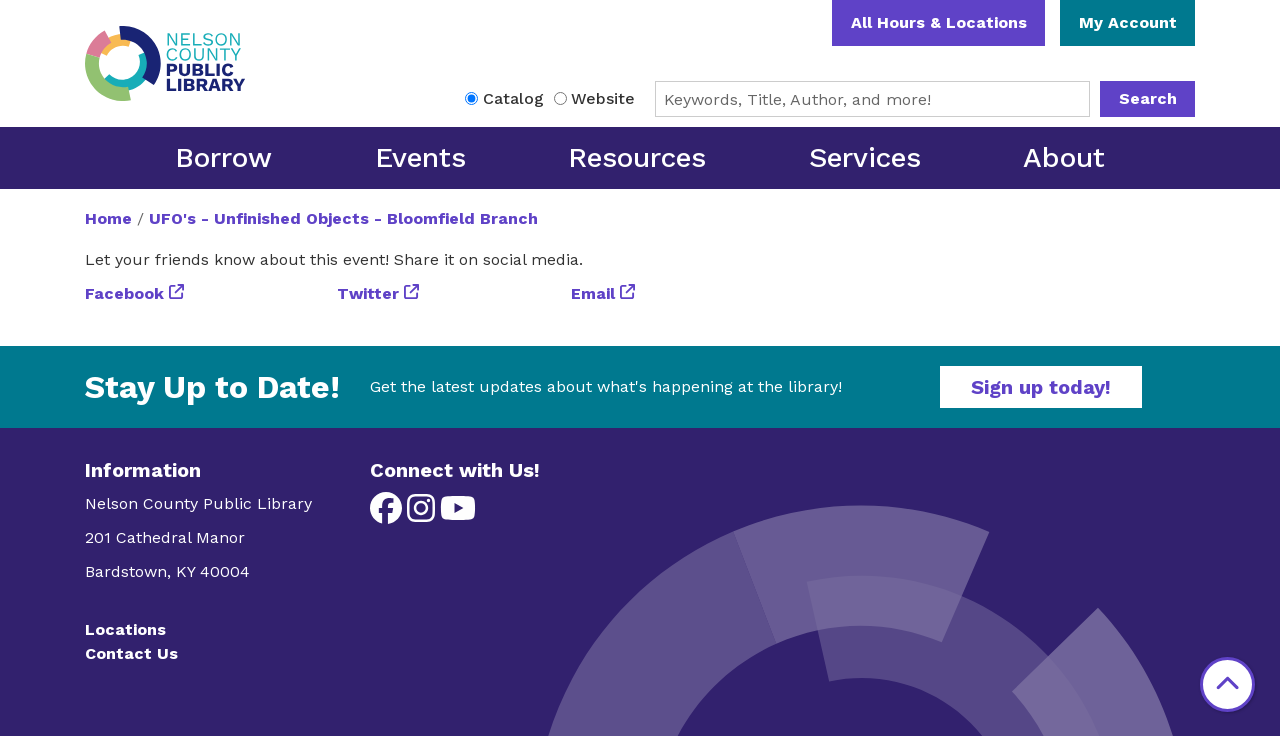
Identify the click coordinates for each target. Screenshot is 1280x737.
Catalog (513, 98)
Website (603, 98)
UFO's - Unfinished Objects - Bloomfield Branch (343, 218)
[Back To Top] (1227, 684)
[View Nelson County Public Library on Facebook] (388, 514)
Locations (125, 629)
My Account (1128, 22)
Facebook (124, 293)
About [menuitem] (1064, 157)
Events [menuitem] (420, 157)
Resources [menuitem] (637, 157)
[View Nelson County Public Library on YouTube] (458, 514)
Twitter (368, 293)
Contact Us (131, 653)
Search (1148, 98)
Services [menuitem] (865, 157)
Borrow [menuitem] (223, 157)
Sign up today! (1041, 387)
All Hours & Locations (939, 22)
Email (593, 293)
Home (108, 218)
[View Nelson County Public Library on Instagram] (423, 514)
